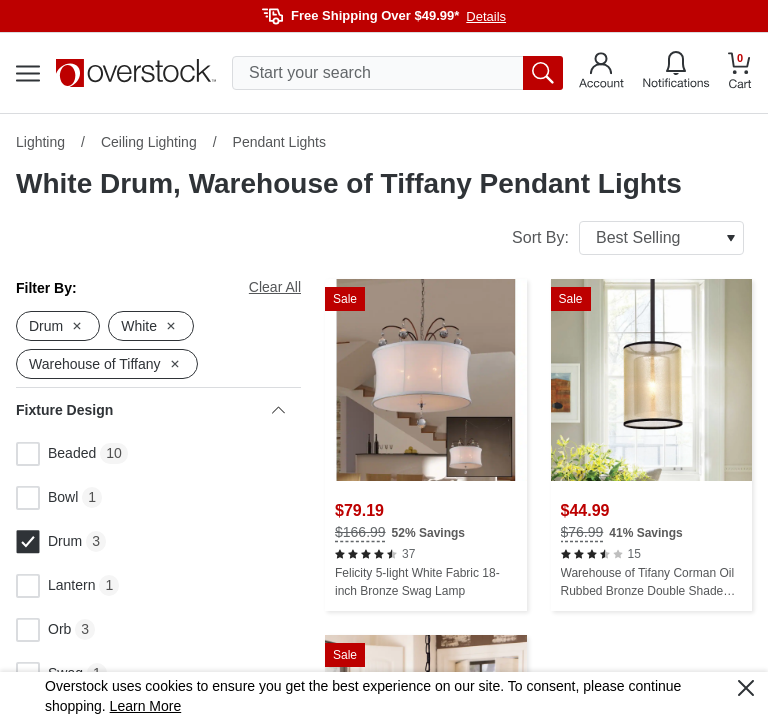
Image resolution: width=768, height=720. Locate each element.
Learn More (146, 706)
